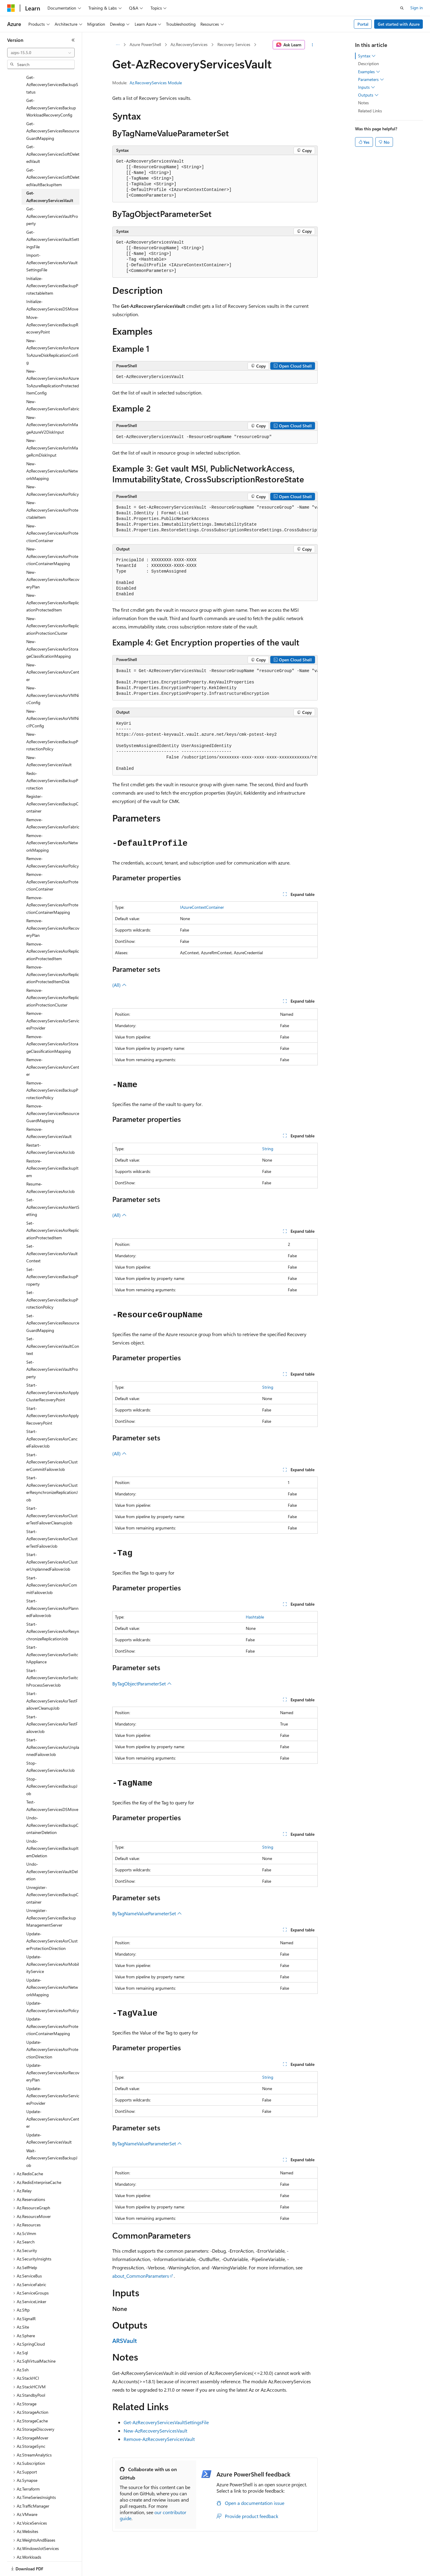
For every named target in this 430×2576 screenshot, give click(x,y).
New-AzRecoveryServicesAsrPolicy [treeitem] (52, 469)
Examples (369, 71)
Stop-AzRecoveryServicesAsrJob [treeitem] (50, 1746)
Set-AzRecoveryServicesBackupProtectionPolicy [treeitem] (52, 1279)
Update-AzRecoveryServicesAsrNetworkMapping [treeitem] (52, 1967)
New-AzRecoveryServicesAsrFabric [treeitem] (52, 384)
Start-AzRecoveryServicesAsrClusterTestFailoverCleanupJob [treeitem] (52, 1495)
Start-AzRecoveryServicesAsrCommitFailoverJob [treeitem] (51, 1564)
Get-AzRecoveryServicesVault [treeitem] (49, 176)
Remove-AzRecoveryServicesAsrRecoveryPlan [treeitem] (52, 907)
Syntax (367, 56)
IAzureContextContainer (202, 907)
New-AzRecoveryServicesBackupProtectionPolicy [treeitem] (52, 721)
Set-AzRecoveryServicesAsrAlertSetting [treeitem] (52, 1186)
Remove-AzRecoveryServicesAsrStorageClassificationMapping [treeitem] (52, 1023)
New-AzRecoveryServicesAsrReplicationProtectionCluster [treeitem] (52, 605)
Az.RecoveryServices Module (156, 82)
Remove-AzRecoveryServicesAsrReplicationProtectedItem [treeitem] (52, 930)
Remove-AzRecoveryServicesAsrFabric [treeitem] (52, 802)
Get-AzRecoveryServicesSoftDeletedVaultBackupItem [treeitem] (52, 156)
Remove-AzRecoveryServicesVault (159, 2439)
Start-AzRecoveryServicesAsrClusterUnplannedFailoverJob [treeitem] (52, 1541)
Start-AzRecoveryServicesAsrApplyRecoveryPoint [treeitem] (52, 1395)
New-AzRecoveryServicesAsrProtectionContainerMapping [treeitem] (52, 535)
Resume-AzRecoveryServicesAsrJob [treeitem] (50, 1167)
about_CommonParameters (140, 2276)
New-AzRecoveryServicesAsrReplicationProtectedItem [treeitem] (52, 582)
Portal (362, 24)
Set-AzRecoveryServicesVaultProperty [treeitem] (52, 1349)
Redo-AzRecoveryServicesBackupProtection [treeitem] (52, 760)
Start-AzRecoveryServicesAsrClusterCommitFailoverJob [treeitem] (52, 1441)
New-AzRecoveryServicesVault (155, 2430)
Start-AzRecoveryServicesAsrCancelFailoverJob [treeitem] (52, 1418)
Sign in (416, 7)
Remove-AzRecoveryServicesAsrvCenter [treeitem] (52, 1046)
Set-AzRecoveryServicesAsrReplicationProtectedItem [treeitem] (52, 1210)
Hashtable (255, 1617)
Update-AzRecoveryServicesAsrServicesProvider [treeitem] (52, 2075)
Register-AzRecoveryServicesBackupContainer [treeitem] (52, 783)
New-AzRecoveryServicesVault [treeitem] (49, 740)
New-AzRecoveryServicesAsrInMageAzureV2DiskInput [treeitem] (52, 404)
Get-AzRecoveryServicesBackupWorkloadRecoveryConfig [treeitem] (51, 87)
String (267, 1148)
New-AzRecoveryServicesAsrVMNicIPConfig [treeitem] (52, 698)
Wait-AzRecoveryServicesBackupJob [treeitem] (51, 2137)
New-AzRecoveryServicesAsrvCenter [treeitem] (52, 651)
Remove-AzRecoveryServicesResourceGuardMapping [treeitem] (52, 1092)
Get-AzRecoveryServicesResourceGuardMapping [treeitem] (52, 110)
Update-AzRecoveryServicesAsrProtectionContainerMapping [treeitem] (52, 2005)
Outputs (368, 95)
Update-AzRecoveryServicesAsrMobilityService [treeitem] (52, 1943)
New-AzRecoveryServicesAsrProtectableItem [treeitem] (52, 489)
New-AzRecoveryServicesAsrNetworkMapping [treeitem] (52, 450)
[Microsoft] (11, 8)
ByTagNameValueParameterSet (147, 1913)
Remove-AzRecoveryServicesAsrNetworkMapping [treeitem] (52, 822)
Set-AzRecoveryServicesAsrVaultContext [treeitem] (52, 1233)
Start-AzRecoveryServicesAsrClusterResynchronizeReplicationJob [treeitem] (52, 1468)
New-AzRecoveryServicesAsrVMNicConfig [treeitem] (52, 674)
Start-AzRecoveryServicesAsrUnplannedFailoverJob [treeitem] (52, 1726)
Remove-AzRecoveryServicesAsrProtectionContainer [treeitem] (52, 861)
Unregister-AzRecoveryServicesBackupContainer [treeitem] (52, 1874)
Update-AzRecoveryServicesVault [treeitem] (49, 2117)
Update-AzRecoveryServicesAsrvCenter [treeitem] (52, 2098)
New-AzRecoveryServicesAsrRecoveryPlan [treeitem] (52, 559)
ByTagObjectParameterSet (142, 1683)
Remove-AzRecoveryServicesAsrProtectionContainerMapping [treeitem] (52, 884)
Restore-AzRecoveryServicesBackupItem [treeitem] (52, 1147)
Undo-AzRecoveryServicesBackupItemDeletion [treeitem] (52, 1828)
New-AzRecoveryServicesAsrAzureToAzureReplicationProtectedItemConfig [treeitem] (52, 361)
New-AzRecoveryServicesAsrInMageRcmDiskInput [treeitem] (52, 427)
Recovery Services (233, 44)
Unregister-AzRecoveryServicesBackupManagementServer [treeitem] (51, 1897)
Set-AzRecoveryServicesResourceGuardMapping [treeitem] (52, 1302)
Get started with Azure (399, 24)
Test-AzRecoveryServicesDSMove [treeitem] (52, 1785)
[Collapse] (73, 40)
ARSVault (124, 2340)
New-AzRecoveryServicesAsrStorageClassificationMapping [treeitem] (52, 628)
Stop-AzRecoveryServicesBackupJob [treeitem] (51, 1765)
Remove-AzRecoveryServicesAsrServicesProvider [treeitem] (52, 1000)
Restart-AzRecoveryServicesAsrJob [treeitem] (50, 1128)
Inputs (366, 87)
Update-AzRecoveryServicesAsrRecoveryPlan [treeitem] (52, 2052)
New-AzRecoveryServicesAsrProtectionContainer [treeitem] (52, 512)
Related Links (370, 111)
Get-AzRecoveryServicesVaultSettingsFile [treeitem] (52, 219)
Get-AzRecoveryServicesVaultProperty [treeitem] (52, 195)
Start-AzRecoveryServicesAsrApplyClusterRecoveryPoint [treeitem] (52, 1372)
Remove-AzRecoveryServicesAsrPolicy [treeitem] (52, 841)
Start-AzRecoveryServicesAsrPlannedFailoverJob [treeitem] (52, 1587)
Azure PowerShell (145, 44)
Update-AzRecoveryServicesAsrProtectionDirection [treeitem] (52, 2029)
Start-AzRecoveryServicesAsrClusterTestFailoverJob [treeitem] (52, 1518)
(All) (119, 985)
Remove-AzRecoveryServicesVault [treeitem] (49, 1112)
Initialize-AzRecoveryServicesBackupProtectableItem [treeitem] (52, 265)
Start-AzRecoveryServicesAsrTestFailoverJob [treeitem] (52, 1703)
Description (368, 63)
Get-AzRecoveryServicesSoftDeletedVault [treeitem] (52, 133)
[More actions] (312, 45)
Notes (363, 102)
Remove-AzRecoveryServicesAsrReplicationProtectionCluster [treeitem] (52, 977)
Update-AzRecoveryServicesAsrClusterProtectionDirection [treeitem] (52, 1920)
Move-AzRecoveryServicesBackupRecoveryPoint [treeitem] (52, 304)
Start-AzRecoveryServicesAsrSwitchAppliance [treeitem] (52, 1634)
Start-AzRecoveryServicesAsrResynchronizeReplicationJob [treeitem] (52, 1611)
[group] (215, 519)
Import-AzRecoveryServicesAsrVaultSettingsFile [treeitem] (52, 242)
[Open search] (402, 8)
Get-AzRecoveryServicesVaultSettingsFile (166, 2422)
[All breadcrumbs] (117, 45)
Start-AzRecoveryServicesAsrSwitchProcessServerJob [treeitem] (52, 1657)
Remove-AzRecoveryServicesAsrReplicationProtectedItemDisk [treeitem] (52, 953)
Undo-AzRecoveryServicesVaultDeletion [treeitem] (52, 1851)
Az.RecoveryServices (189, 44)
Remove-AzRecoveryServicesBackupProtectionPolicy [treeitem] (52, 1069)
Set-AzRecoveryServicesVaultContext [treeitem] (52, 1325)
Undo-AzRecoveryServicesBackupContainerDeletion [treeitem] (52, 1804)
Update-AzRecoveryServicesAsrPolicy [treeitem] (52, 1986)
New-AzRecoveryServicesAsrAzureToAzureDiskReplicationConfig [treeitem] (52, 331)
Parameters (371, 79)
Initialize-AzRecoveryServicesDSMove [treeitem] (52, 284)
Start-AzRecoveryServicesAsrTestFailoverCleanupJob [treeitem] (52, 1680)
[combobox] (41, 52)
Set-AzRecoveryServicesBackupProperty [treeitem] (52, 1256)
